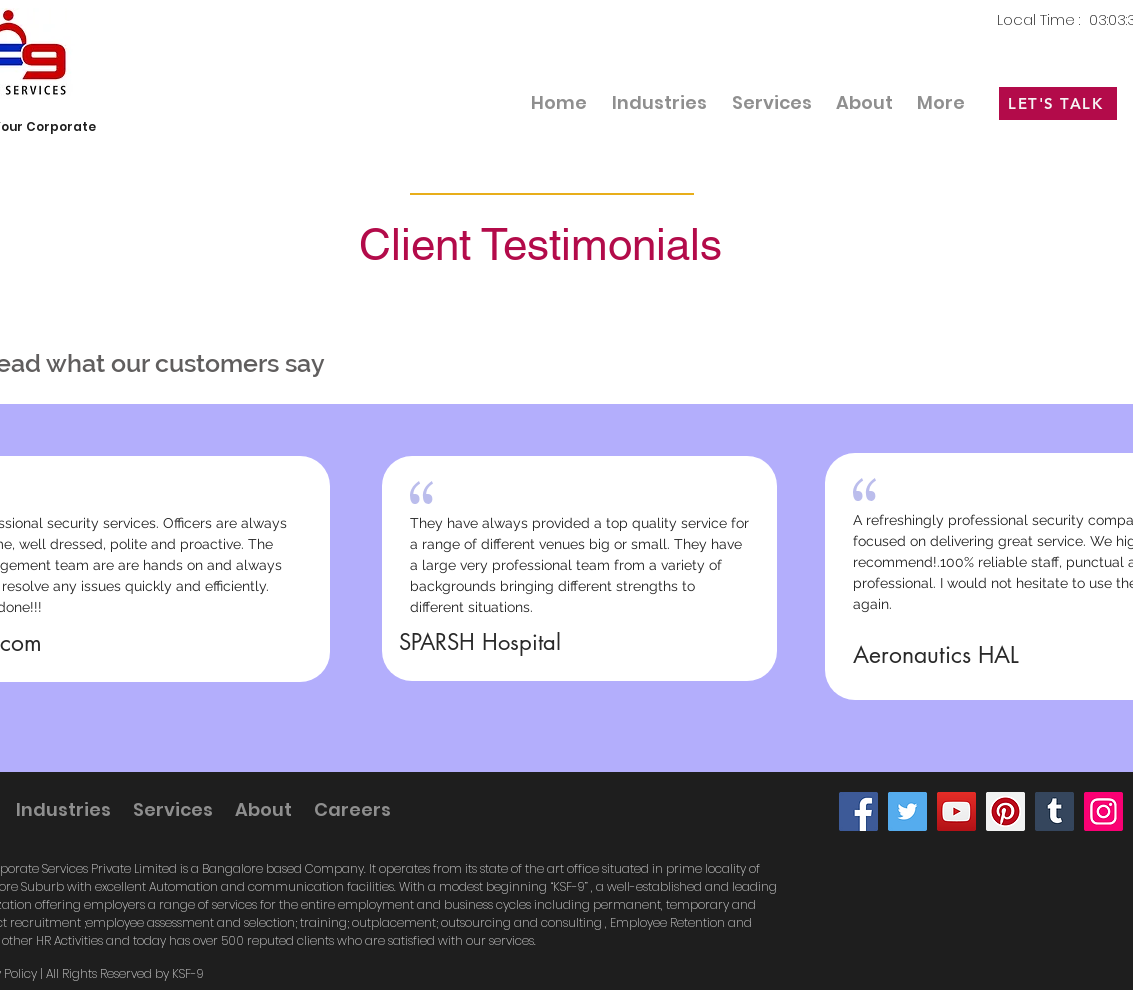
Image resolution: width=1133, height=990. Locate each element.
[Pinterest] (1005, 811)
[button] (772, 103)
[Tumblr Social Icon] (1054, 811)
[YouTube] (956, 811)
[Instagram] (1103, 811)
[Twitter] (907, 811)
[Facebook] (858, 811)
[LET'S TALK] (1058, 103)
